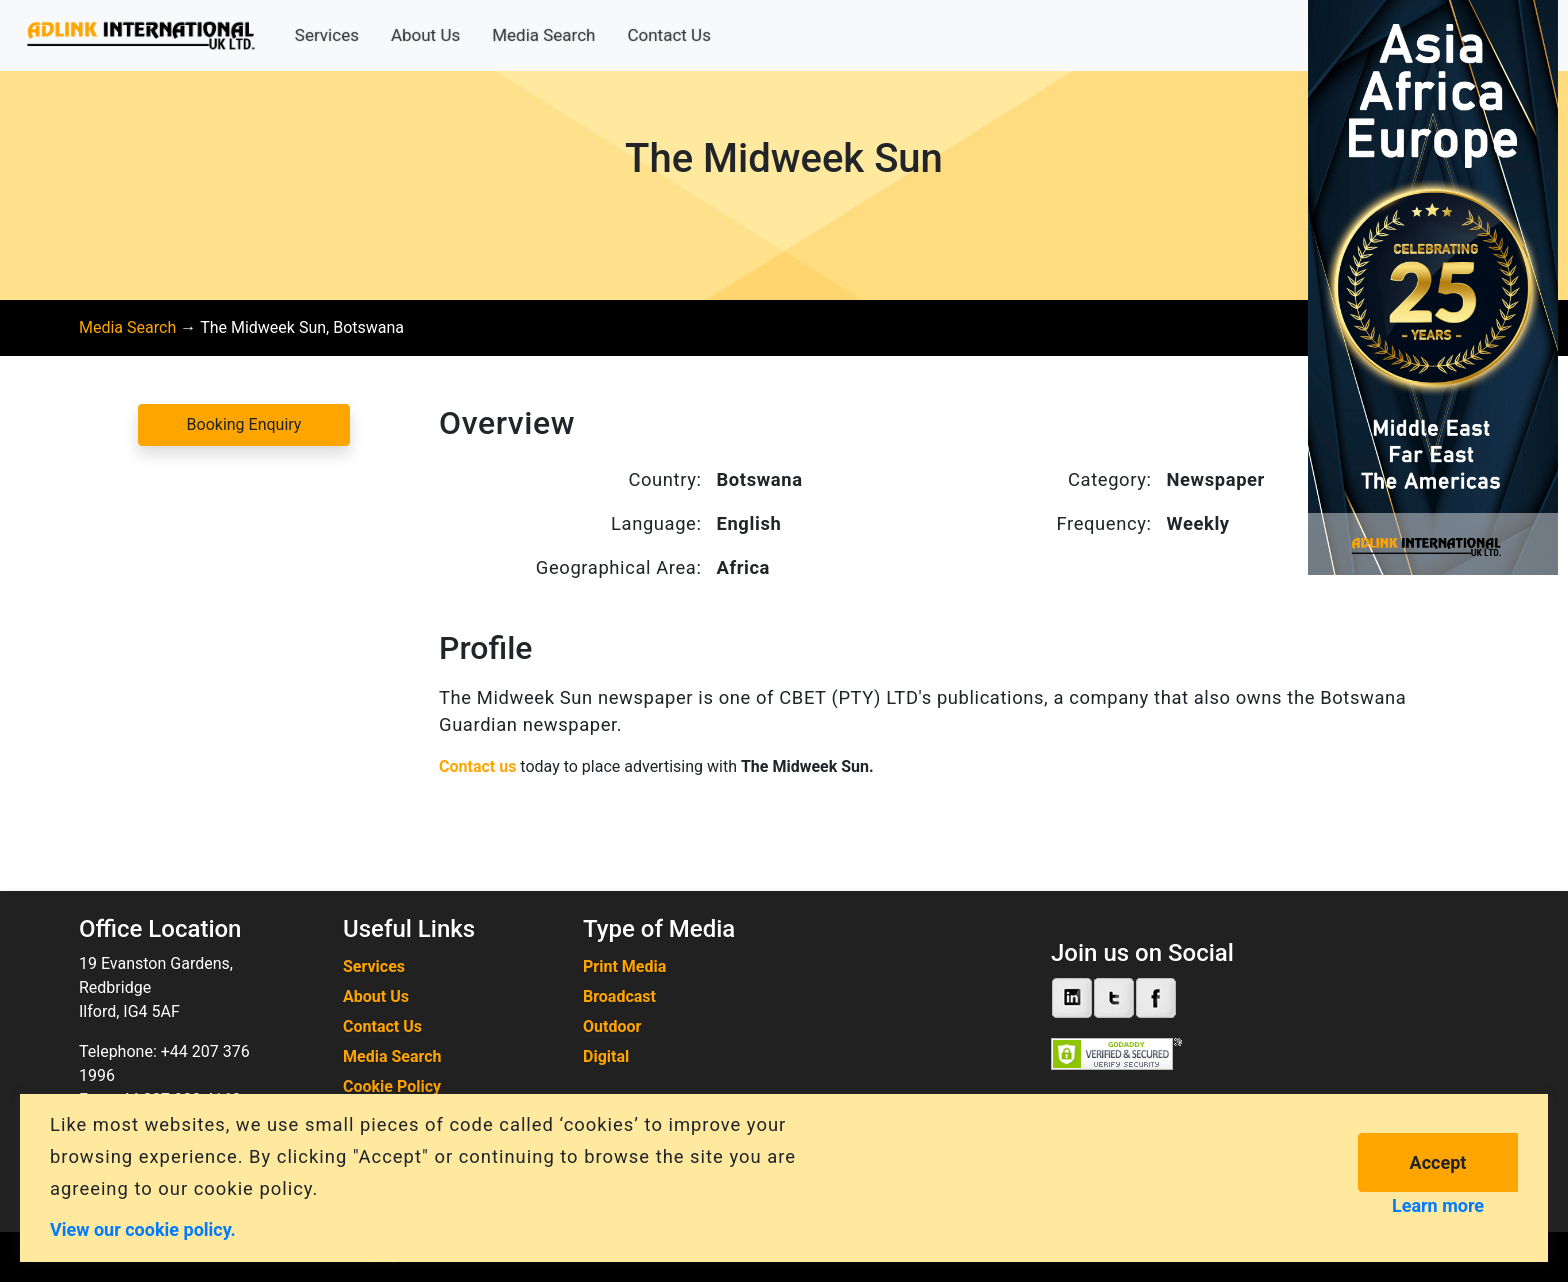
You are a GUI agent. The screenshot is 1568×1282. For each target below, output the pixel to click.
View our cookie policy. (143, 1228)
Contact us (477, 766)
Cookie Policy (392, 1086)
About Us (425, 35)
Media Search (543, 35)
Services (327, 35)
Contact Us (668, 35)
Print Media (624, 966)
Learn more (1438, 1205)
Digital (606, 1056)
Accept (1438, 1162)
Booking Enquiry (244, 424)
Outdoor (612, 1026)
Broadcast (619, 996)
